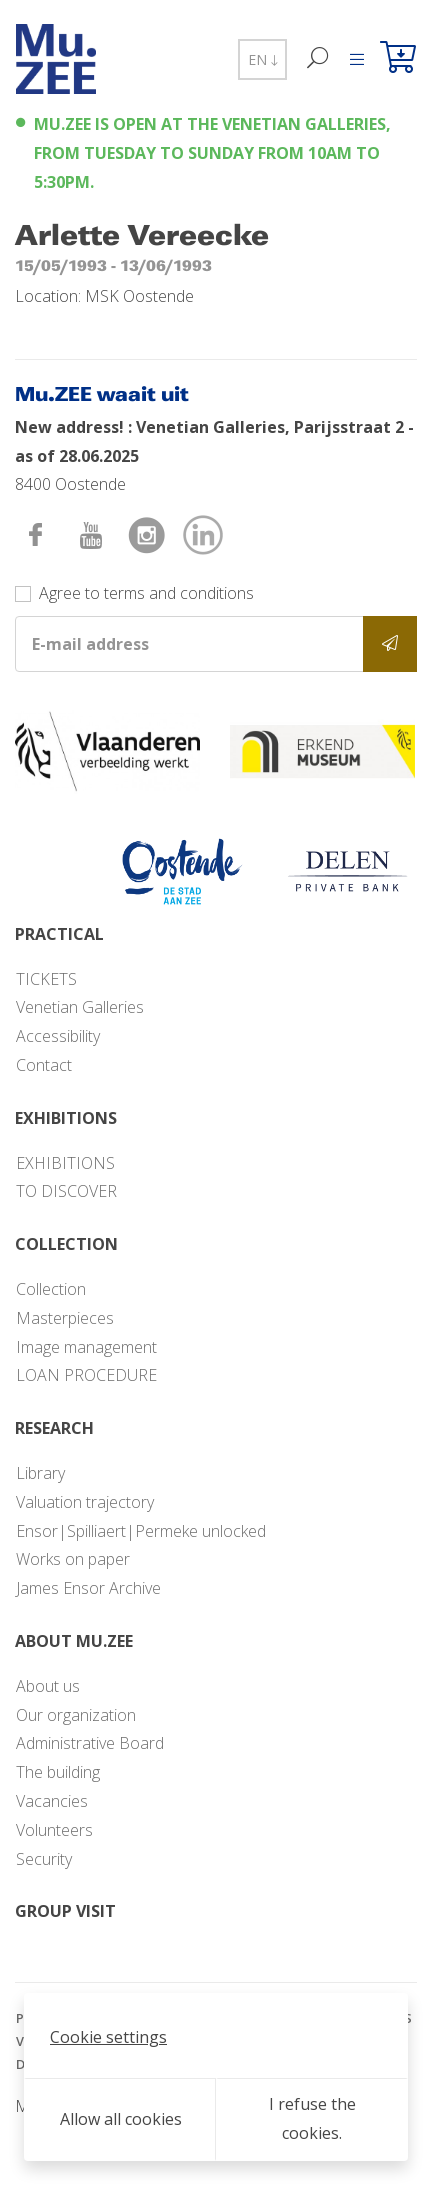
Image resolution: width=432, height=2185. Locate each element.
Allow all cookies (121, 2119)
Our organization (76, 1715)
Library (40, 1473)
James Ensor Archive (88, 1588)
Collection (51, 1289)
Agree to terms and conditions (146, 593)
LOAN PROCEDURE (86, 1375)
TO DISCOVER (66, 1191)
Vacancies (52, 1801)
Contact (44, 1065)
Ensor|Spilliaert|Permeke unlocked (141, 1531)
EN (262, 59)
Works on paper (73, 1559)
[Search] (318, 59)
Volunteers (54, 1830)
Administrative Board (90, 1743)
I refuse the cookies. (312, 2118)
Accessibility (58, 1036)
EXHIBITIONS (65, 1163)
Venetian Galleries (80, 1007)
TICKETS (46, 979)
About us (48, 1686)
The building (58, 1772)
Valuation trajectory (85, 1502)
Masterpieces (65, 1318)
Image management (86, 1347)
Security (44, 1859)
